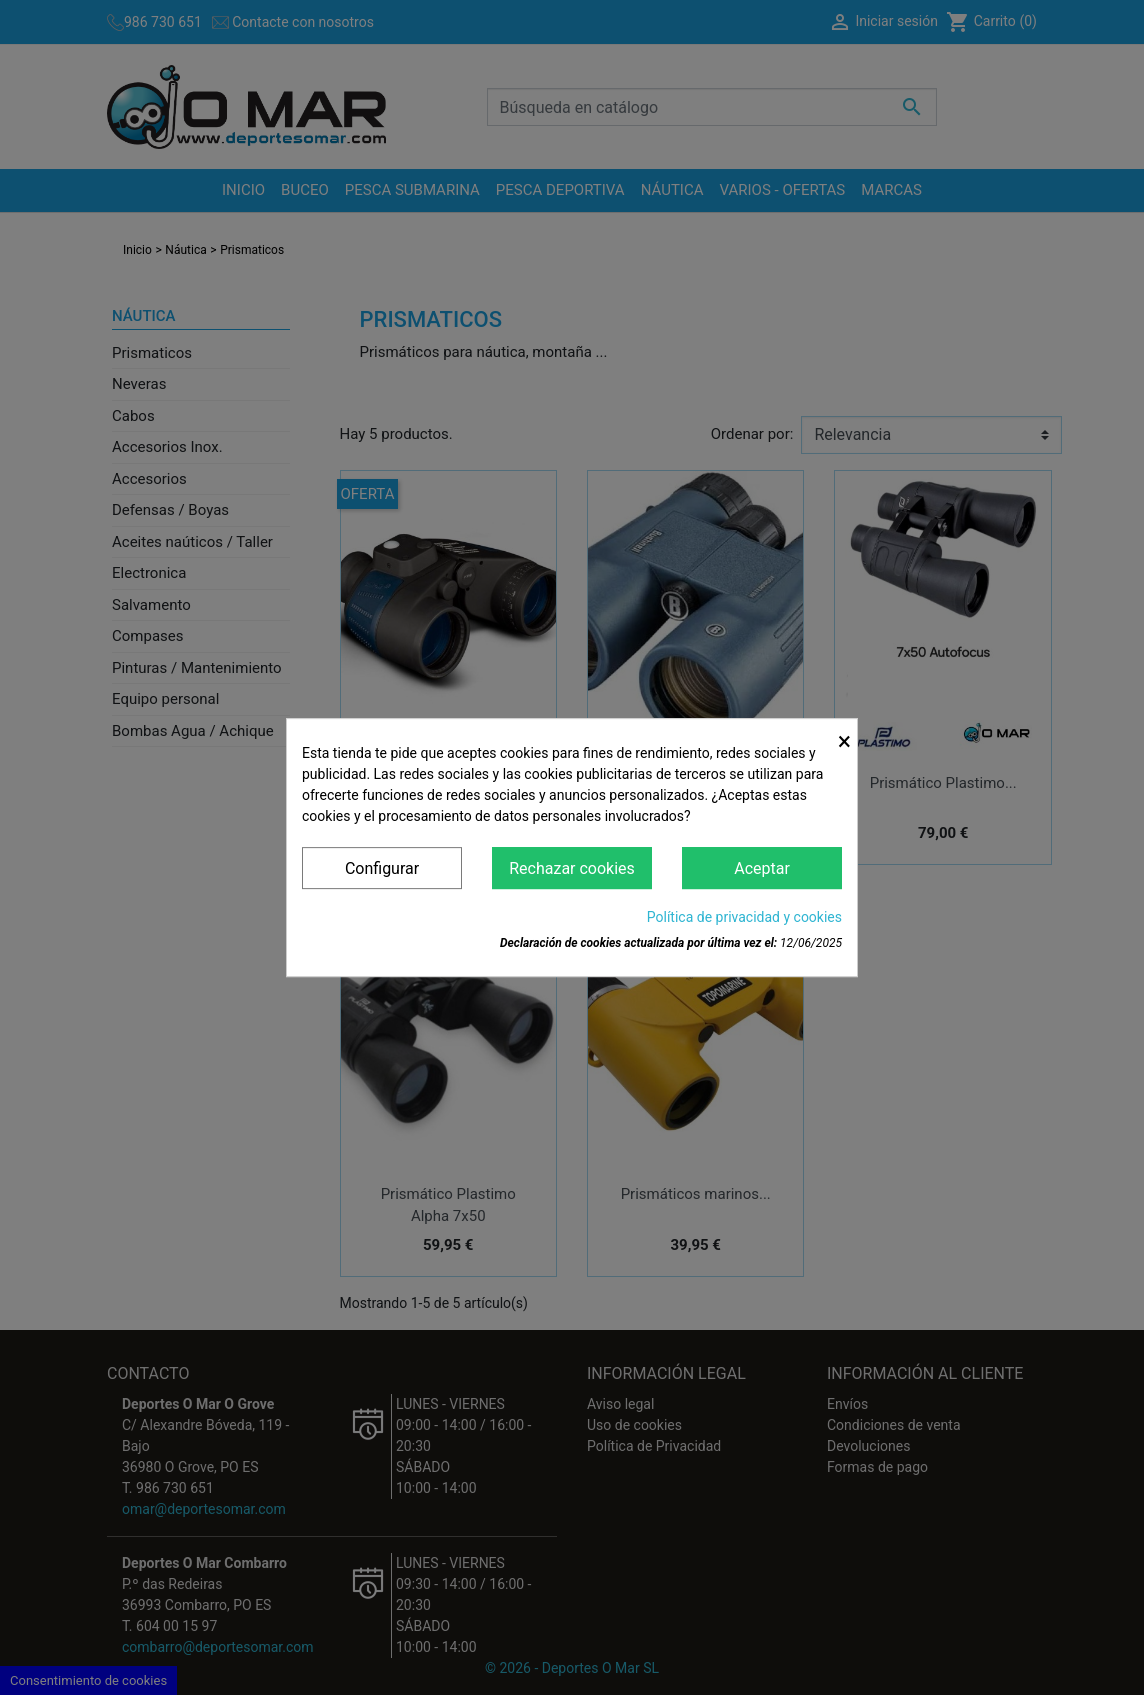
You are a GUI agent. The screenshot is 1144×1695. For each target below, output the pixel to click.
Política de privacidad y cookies (744, 917)
